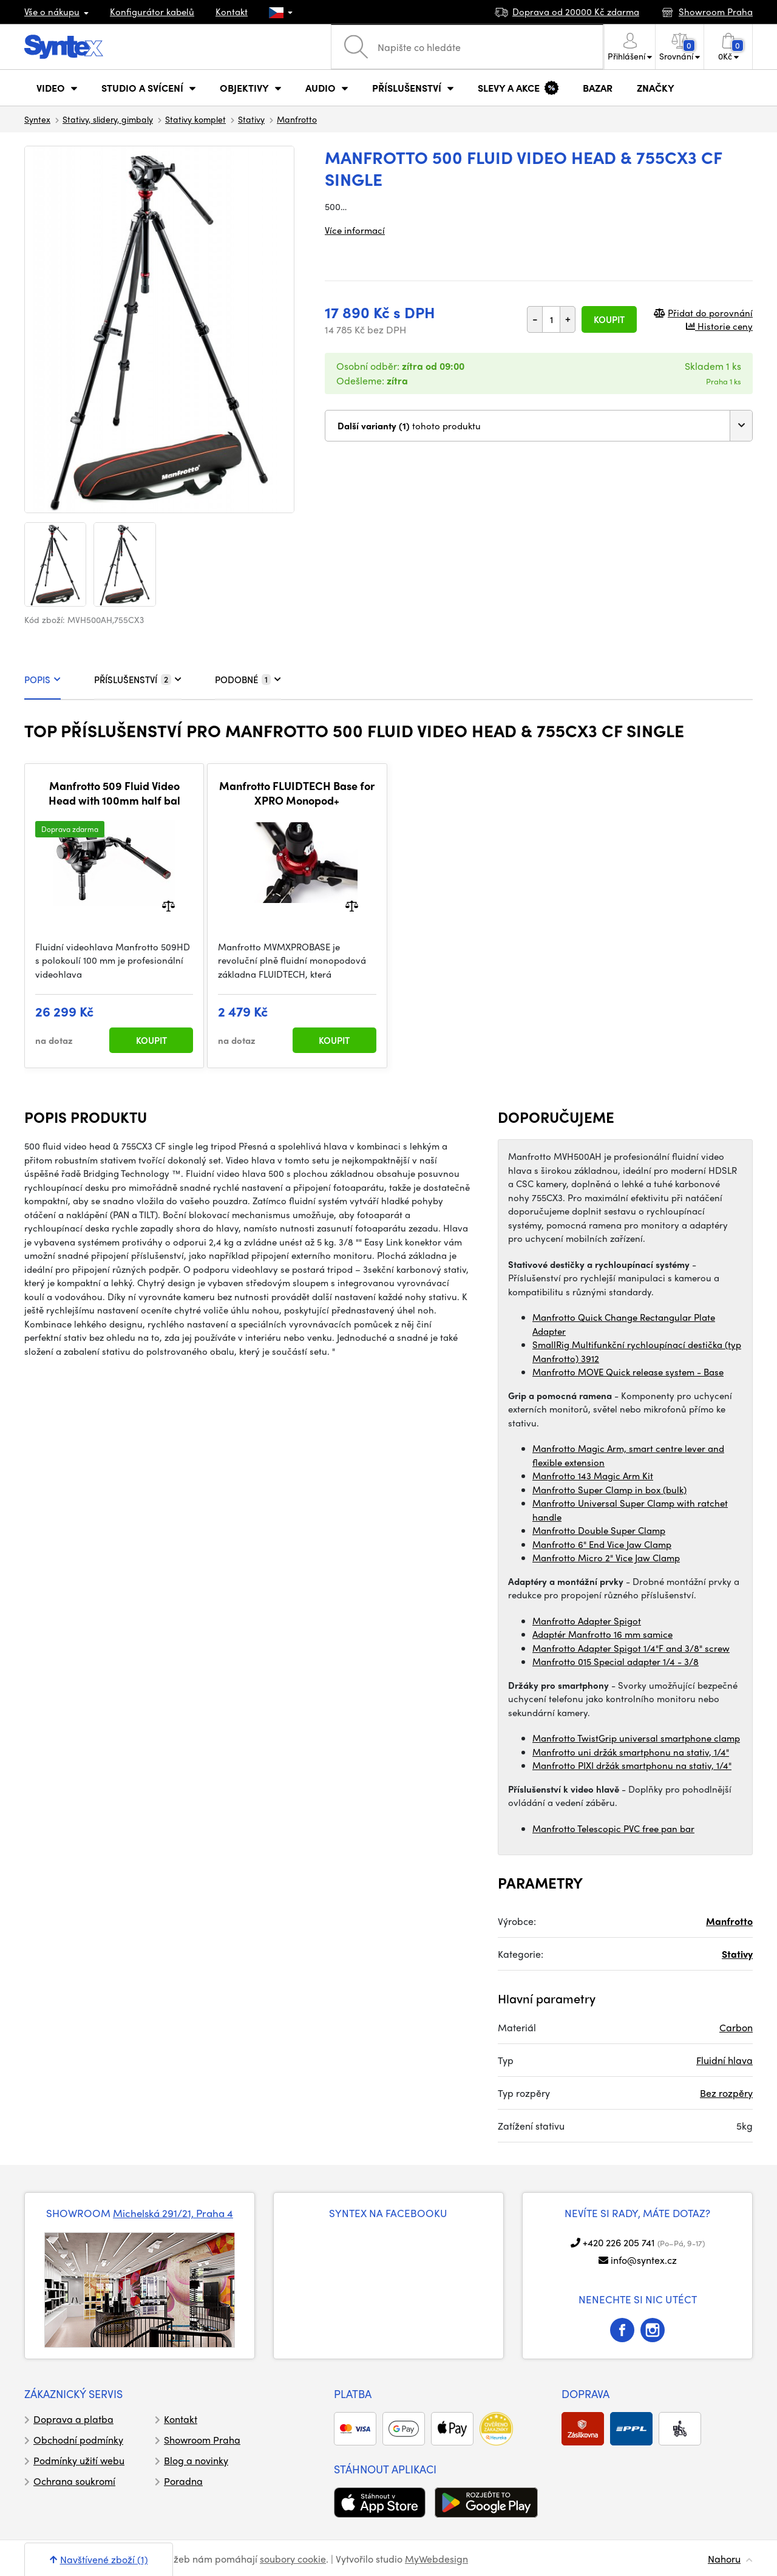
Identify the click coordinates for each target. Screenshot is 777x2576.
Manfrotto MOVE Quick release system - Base (628, 1371)
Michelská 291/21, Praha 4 (173, 2213)
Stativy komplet (195, 119)
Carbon (736, 2027)
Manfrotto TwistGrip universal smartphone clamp (636, 1738)
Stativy (251, 119)
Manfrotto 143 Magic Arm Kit (592, 1475)
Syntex (37, 119)
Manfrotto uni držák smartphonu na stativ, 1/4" (630, 1752)
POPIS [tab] (42, 679)
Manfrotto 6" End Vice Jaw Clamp (601, 1544)
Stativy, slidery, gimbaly (108, 119)
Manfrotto (297, 119)
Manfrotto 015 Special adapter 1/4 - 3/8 (615, 1661)
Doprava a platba (73, 2419)
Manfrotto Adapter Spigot (586, 1620)
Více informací (355, 230)
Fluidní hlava (724, 2060)
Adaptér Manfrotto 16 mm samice (602, 1634)
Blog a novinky (196, 2460)
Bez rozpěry (726, 2093)
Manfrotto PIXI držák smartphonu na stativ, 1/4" (631, 1765)
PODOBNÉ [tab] (248, 679)
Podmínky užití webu (78, 2460)
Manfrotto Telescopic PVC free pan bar (613, 1828)
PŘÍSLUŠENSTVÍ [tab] (138, 679)
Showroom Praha (202, 2440)
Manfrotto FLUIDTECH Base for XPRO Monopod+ (297, 793)
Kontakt (231, 11)
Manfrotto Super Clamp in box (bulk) (609, 1489)
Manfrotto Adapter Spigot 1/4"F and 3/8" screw (631, 1648)
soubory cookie (293, 2559)
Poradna (183, 2481)
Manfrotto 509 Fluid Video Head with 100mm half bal (114, 793)
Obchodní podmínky (78, 2440)
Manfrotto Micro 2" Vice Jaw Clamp (606, 1557)
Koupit (609, 319)
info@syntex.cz (644, 2260)
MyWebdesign (436, 2559)
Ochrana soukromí (74, 2481)
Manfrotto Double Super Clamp (598, 1530)
